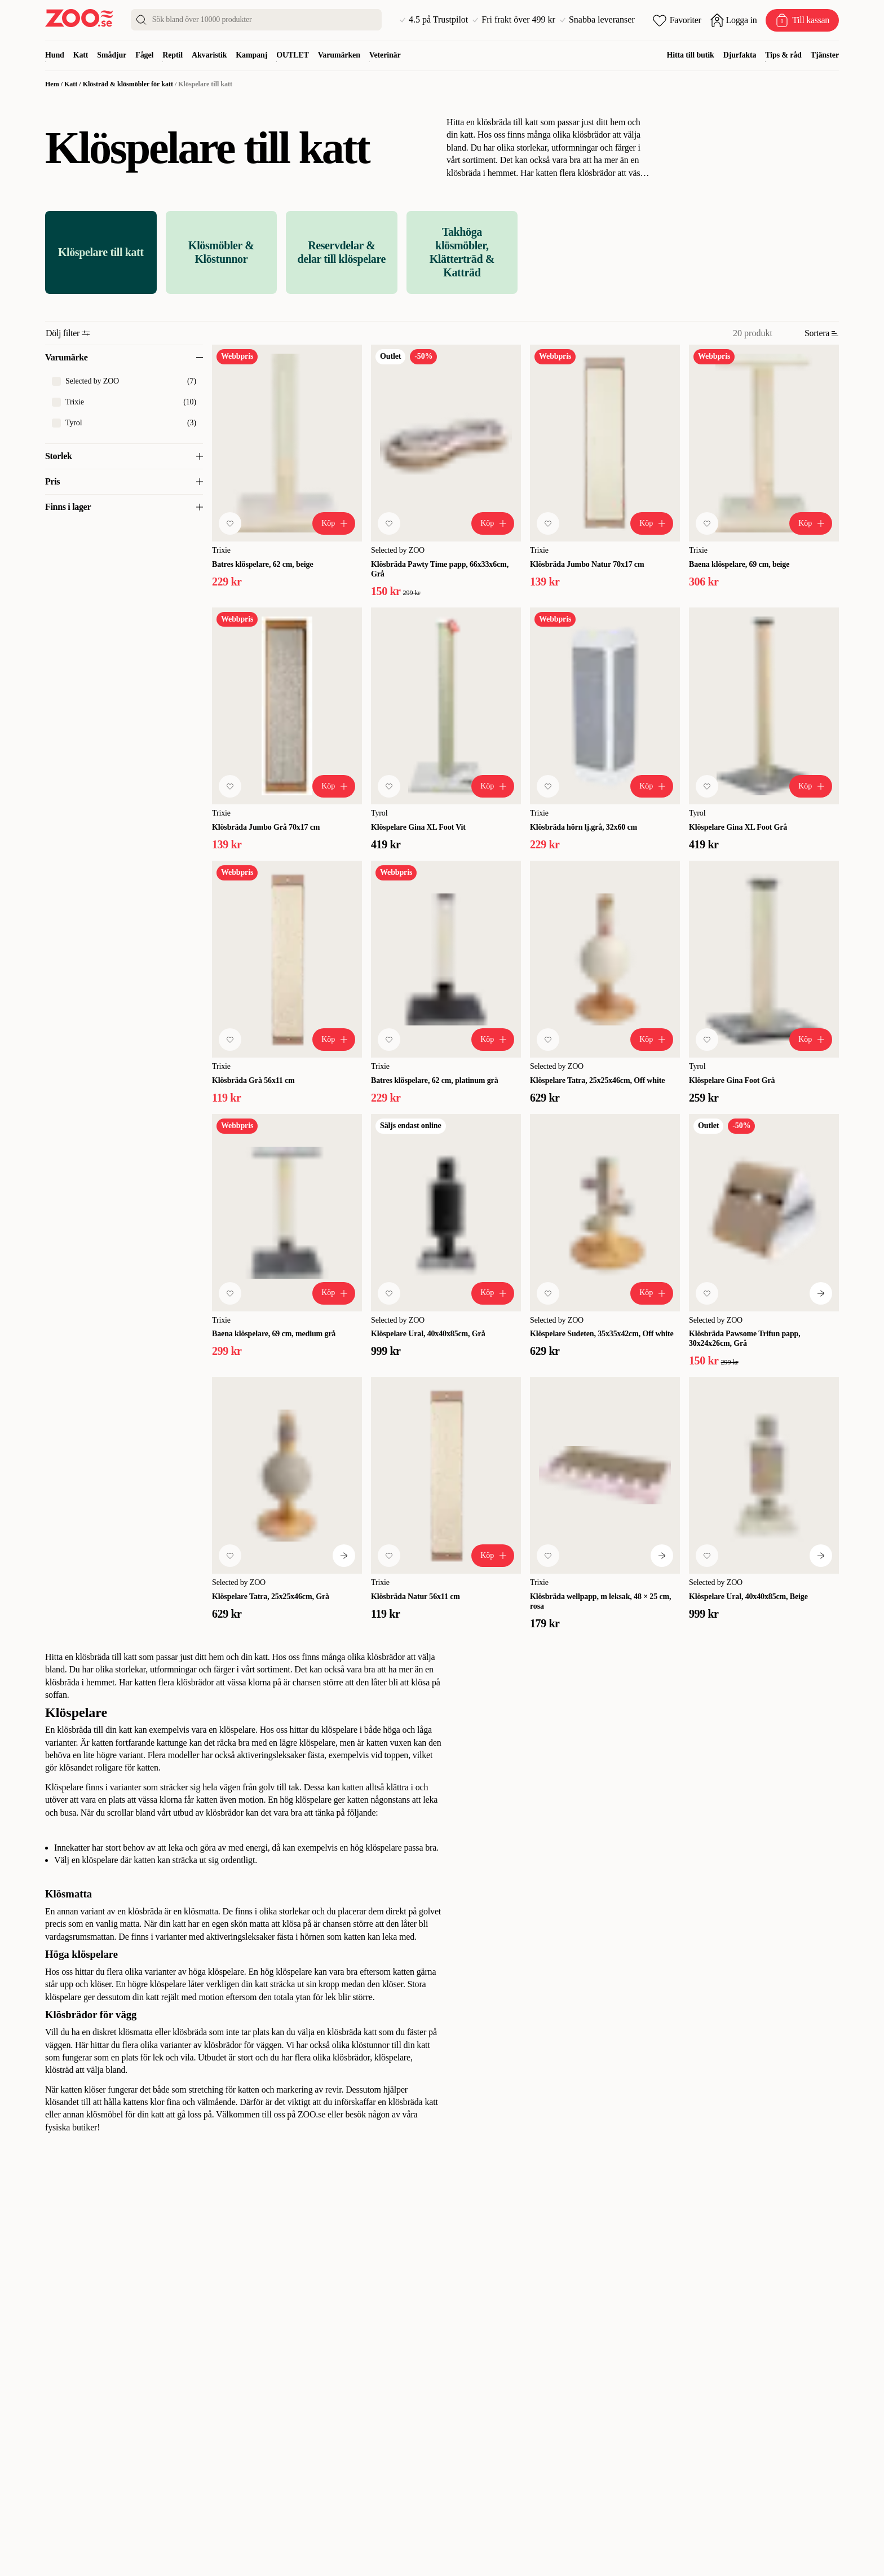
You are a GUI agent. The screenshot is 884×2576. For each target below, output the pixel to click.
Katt (81, 55)
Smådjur (111, 55)
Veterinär (385, 55)
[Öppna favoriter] (677, 20)
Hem (52, 84)
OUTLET (292, 55)
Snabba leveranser (597, 19)
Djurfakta (740, 55)
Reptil (172, 55)
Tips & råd (783, 55)
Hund (54, 55)
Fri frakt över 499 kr (513, 19)
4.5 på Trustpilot (434, 19)
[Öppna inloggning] (733, 20)
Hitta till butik (690, 55)
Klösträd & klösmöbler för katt (128, 84)
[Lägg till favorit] (230, 523)
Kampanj (251, 55)
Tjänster (825, 55)
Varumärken (339, 55)
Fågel (144, 55)
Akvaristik (209, 55)
